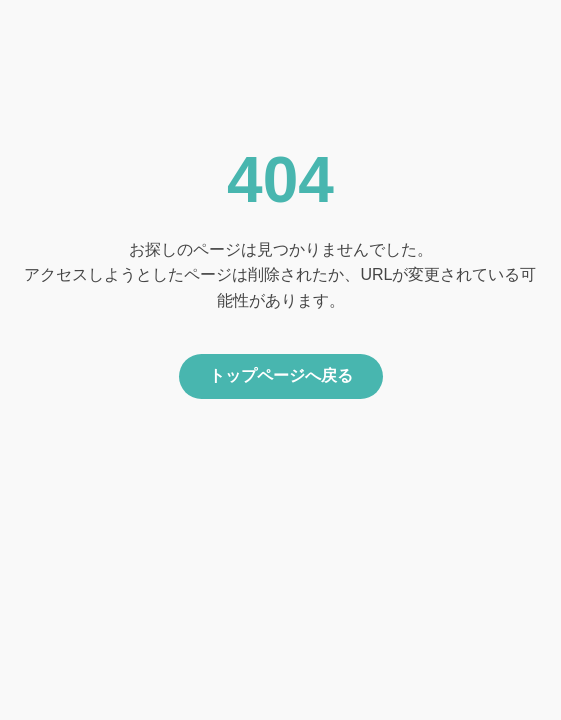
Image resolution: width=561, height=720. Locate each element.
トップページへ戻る (281, 375)
